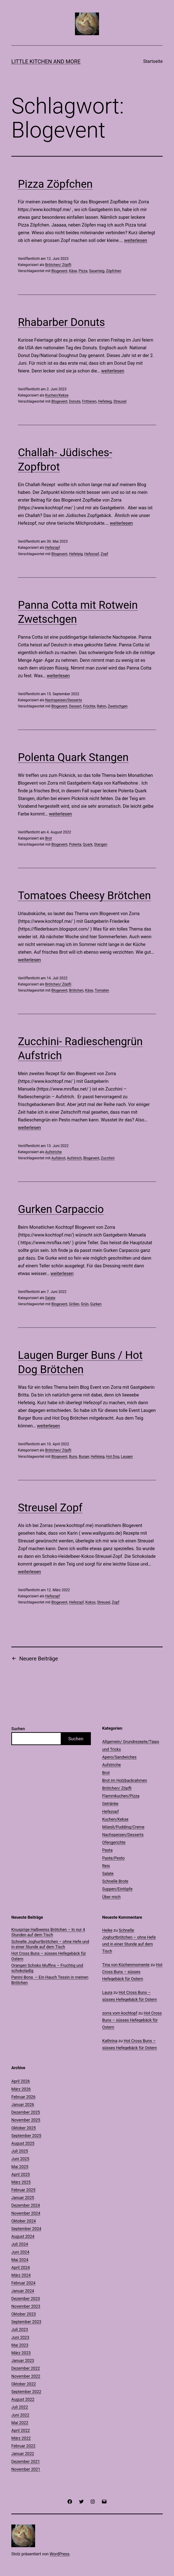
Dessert (75, 706)
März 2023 (21, 2352)
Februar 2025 (23, 2189)
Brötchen (76, 990)
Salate (50, 1298)
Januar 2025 (22, 2197)
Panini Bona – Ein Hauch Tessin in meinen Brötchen (49, 1980)
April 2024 (20, 2267)
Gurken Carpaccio (61, 1209)
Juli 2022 (19, 2407)
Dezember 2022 (25, 2368)
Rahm (101, 706)
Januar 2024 (22, 2290)
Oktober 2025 (23, 2127)
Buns (73, 1456)
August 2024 (22, 2236)
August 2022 (22, 2399)
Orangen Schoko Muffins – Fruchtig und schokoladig (47, 1968)
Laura (107, 1992)
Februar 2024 (23, 2282)
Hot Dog (112, 1456)
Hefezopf (52, 547)
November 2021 (25, 2469)
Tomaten (102, 990)
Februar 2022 (23, 2445)
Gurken (96, 1304)
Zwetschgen (118, 706)
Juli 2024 (19, 2244)
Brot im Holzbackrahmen (124, 1780)
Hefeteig (105, 401)
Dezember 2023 (25, 2298)
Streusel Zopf (50, 1507)
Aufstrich (74, 1158)
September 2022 (26, 2391)
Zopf (104, 554)
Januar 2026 (22, 2104)
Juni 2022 (20, 2415)
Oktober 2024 (23, 2221)
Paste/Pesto (113, 1858)
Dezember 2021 (25, 2461)
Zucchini (107, 1158)
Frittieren (89, 401)
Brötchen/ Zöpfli (58, 265)
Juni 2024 (20, 2252)
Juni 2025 (20, 2158)
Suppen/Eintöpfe (117, 1888)
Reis (106, 1865)
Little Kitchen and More (46, 61)
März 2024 (21, 2275)
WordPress (59, 2553)
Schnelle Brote (115, 1881)
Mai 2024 (19, 2259)
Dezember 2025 (25, 2112)
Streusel (119, 401)
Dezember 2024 (25, 2205)
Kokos (90, 1602)
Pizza (83, 271)
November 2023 (25, 2306)
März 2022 (21, 2438)
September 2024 (26, 2228)
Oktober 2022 (23, 2383)
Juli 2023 (19, 2329)
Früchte (89, 706)
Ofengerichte (114, 1842)
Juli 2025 (19, 2151)
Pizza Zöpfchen (55, 183)
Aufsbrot (58, 1158)
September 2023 (26, 2321)
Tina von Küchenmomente (126, 1964)
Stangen (100, 844)
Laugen (127, 1456)
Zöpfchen (113, 271)
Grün (85, 1304)
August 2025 (22, 2143)
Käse (73, 271)
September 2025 (26, 2135)
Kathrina (109, 2040)
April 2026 (20, 2081)
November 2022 (25, 2376)
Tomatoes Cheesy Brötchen (84, 895)
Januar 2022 (22, 2453)
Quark (87, 844)
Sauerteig (96, 271)
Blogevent (59, 271)
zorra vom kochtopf (119, 2013)
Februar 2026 (23, 2096)
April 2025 (20, 2174)
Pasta (107, 1850)
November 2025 (25, 2120)
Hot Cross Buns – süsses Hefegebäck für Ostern (48, 1956)
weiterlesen (135, 240)
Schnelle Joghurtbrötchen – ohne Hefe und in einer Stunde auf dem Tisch (50, 1944)
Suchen (18, 1728)
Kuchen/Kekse (56, 395)
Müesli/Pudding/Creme (123, 1827)
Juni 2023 (20, 2337)
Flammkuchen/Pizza (120, 1795)
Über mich (111, 1896)
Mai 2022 (19, 2422)
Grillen (74, 1304)
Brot (48, 838)
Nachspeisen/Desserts (63, 700)
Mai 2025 (19, 2166)
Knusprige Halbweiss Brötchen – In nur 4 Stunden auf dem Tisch (48, 1932)
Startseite (153, 61)
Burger (84, 1456)
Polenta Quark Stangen (73, 757)
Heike (107, 1930)
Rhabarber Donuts (61, 322)
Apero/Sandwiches (119, 1757)
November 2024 (25, 2213)
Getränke (110, 1803)
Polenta (75, 844)
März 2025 (21, 2182)
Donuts (74, 401)
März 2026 (21, 2089)
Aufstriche (53, 1152)
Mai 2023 (19, 2345)
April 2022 (20, 2430)
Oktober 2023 (23, 2314)
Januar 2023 (22, 2360)
